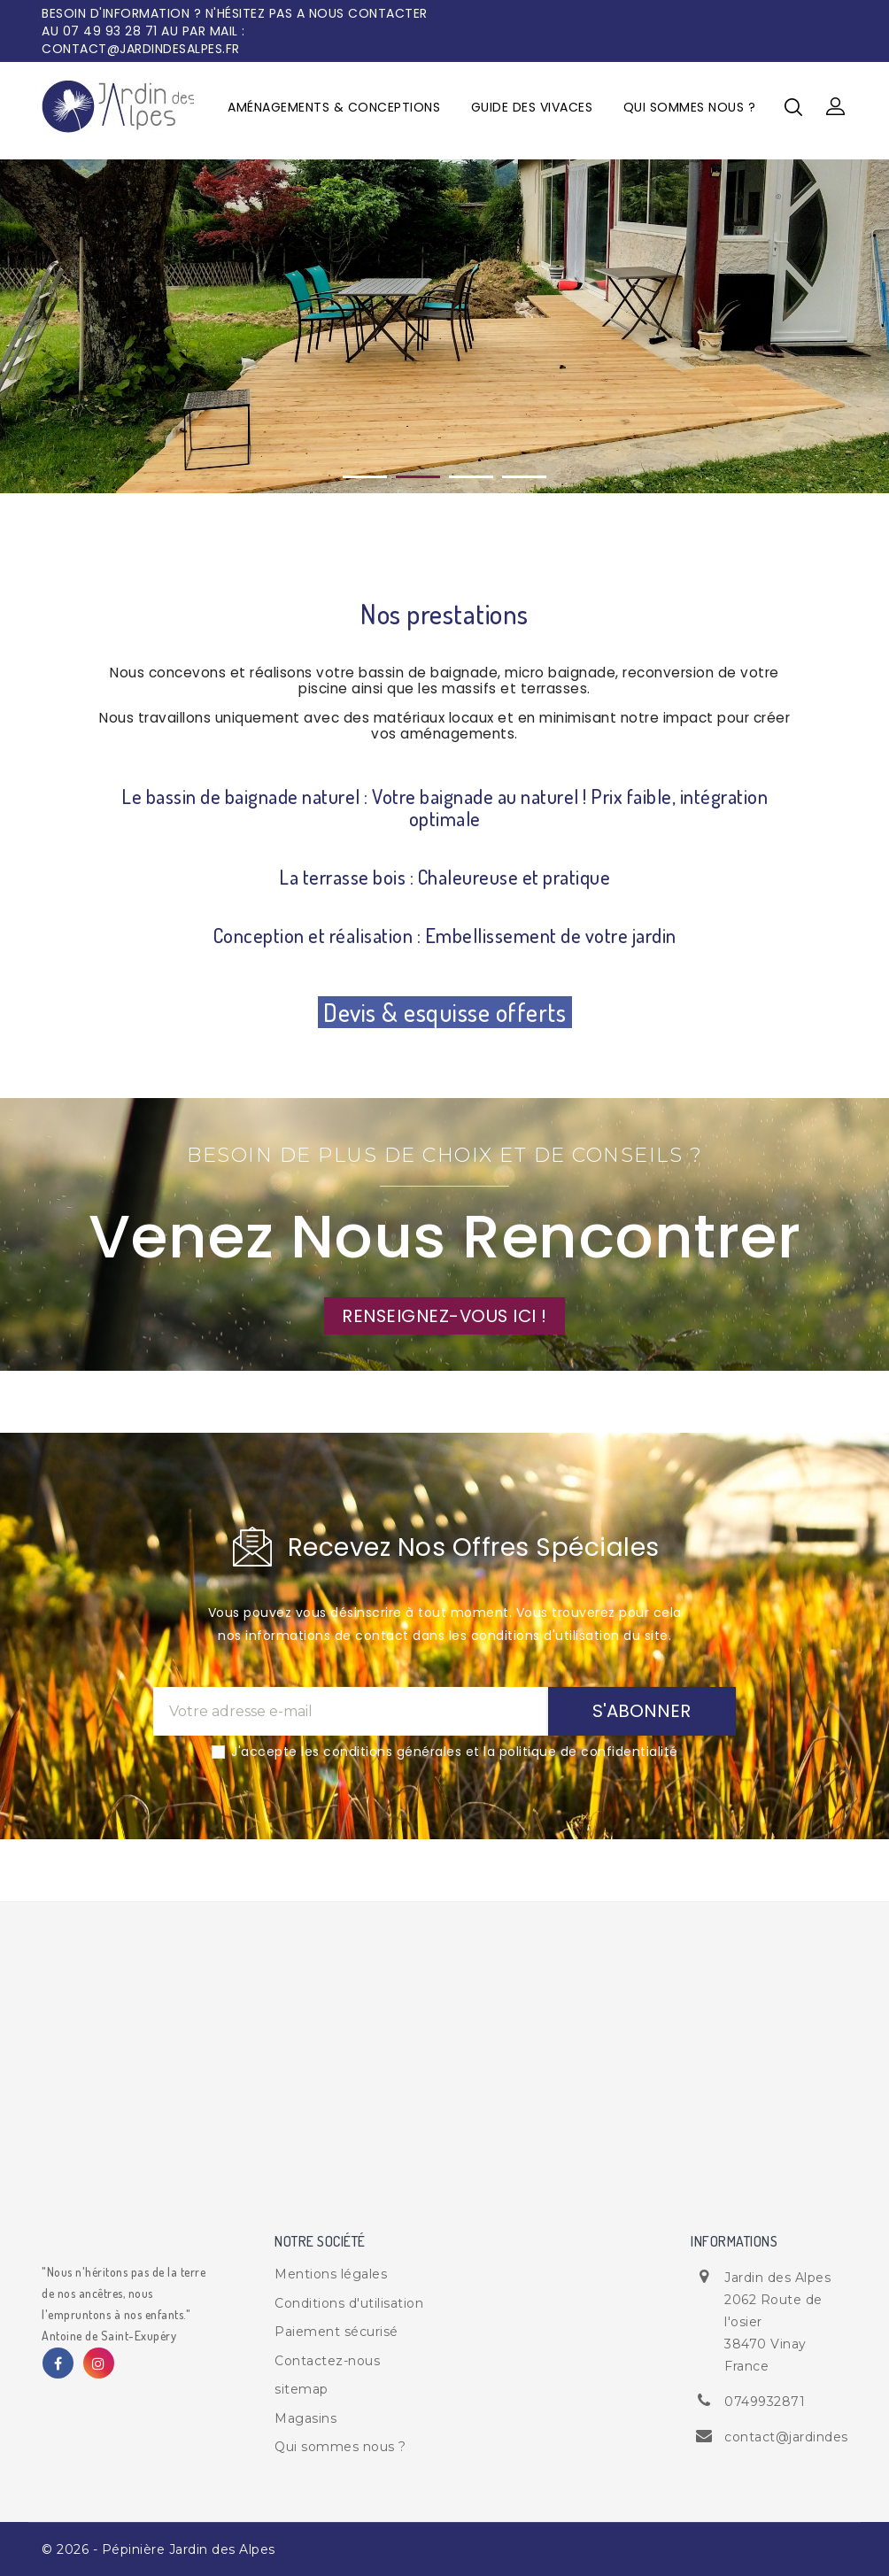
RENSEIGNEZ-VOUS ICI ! (444, 1315)
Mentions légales (330, 2274)
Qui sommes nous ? (689, 107)
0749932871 (764, 2402)
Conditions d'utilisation (348, 2303)
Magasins (305, 2418)
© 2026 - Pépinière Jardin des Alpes (158, 2549)
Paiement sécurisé (336, 2332)
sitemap (301, 2389)
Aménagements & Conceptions (334, 107)
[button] (836, 107)
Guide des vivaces (532, 107)
